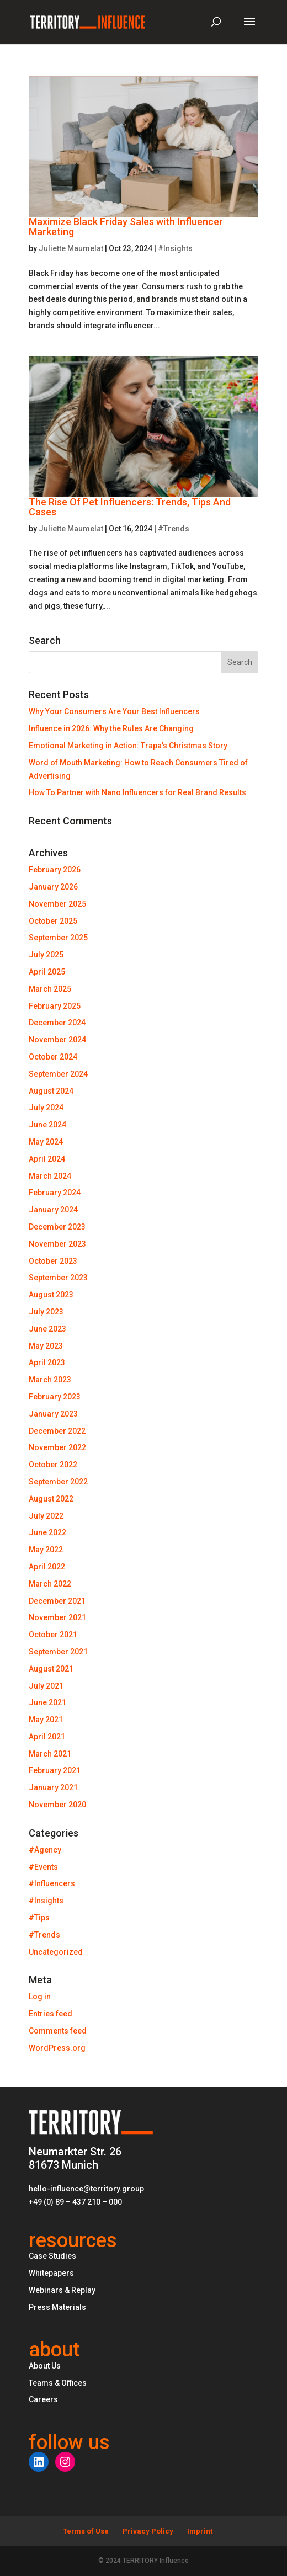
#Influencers (52, 1883)
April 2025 (47, 971)
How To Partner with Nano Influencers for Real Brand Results (137, 792)
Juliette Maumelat (71, 248)
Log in (40, 1996)
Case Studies (52, 2256)
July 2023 (46, 1311)
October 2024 (53, 1056)
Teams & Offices (58, 2382)
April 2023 (47, 1362)
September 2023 (58, 1277)
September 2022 (58, 1481)
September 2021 (58, 1651)
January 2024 (53, 1209)
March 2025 (50, 988)
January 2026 (53, 886)
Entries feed (50, 2013)
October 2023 (53, 1261)
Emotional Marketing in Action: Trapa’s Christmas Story (128, 745)
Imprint (199, 2531)
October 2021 (53, 1634)
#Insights (175, 248)
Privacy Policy (148, 2531)
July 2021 (46, 1685)
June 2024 (47, 1124)
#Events (43, 1866)
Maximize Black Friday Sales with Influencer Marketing (126, 226)
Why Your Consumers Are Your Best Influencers (114, 711)
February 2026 (55, 869)
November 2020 (57, 1804)
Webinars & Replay (62, 2290)
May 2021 (46, 1719)
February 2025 (55, 1006)
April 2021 (47, 1736)
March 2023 (50, 1379)
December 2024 (57, 1022)
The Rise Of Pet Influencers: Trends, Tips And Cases (130, 507)
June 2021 (47, 1702)
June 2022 (47, 1532)
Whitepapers (51, 2273)
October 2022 (53, 1464)
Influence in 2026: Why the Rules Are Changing (111, 728)
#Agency (45, 1849)
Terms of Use (86, 2531)
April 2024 (47, 1158)
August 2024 (51, 1091)
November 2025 (57, 904)
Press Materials (57, 2307)
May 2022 (46, 1549)
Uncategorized (56, 1951)
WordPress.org (57, 2047)
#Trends (173, 528)
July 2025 (46, 954)
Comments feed (58, 2030)
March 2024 (50, 1176)
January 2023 (53, 1413)
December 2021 (57, 1600)
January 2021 (53, 1787)
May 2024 (46, 1141)
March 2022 (50, 1583)
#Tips (39, 1917)
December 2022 (57, 1431)
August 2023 (51, 1294)
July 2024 (46, 1107)
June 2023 (47, 1328)
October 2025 (53, 921)
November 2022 (57, 1447)
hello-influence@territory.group (86, 2188)
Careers (43, 2399)
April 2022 (47, 1566)
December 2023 (57, 1226)
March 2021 (50, 1753)
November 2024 (57, 1039)
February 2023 (55, 1396)
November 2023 (57, 1243)
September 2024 (58, 1073)
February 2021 (55, 1770)
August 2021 (51, 1668)
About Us (45, 2365)
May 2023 (46, 1346)
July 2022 (46, 1515)
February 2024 (55, 1192)
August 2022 (51, 1498)
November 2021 (57, 1617)
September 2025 (58, 937)
